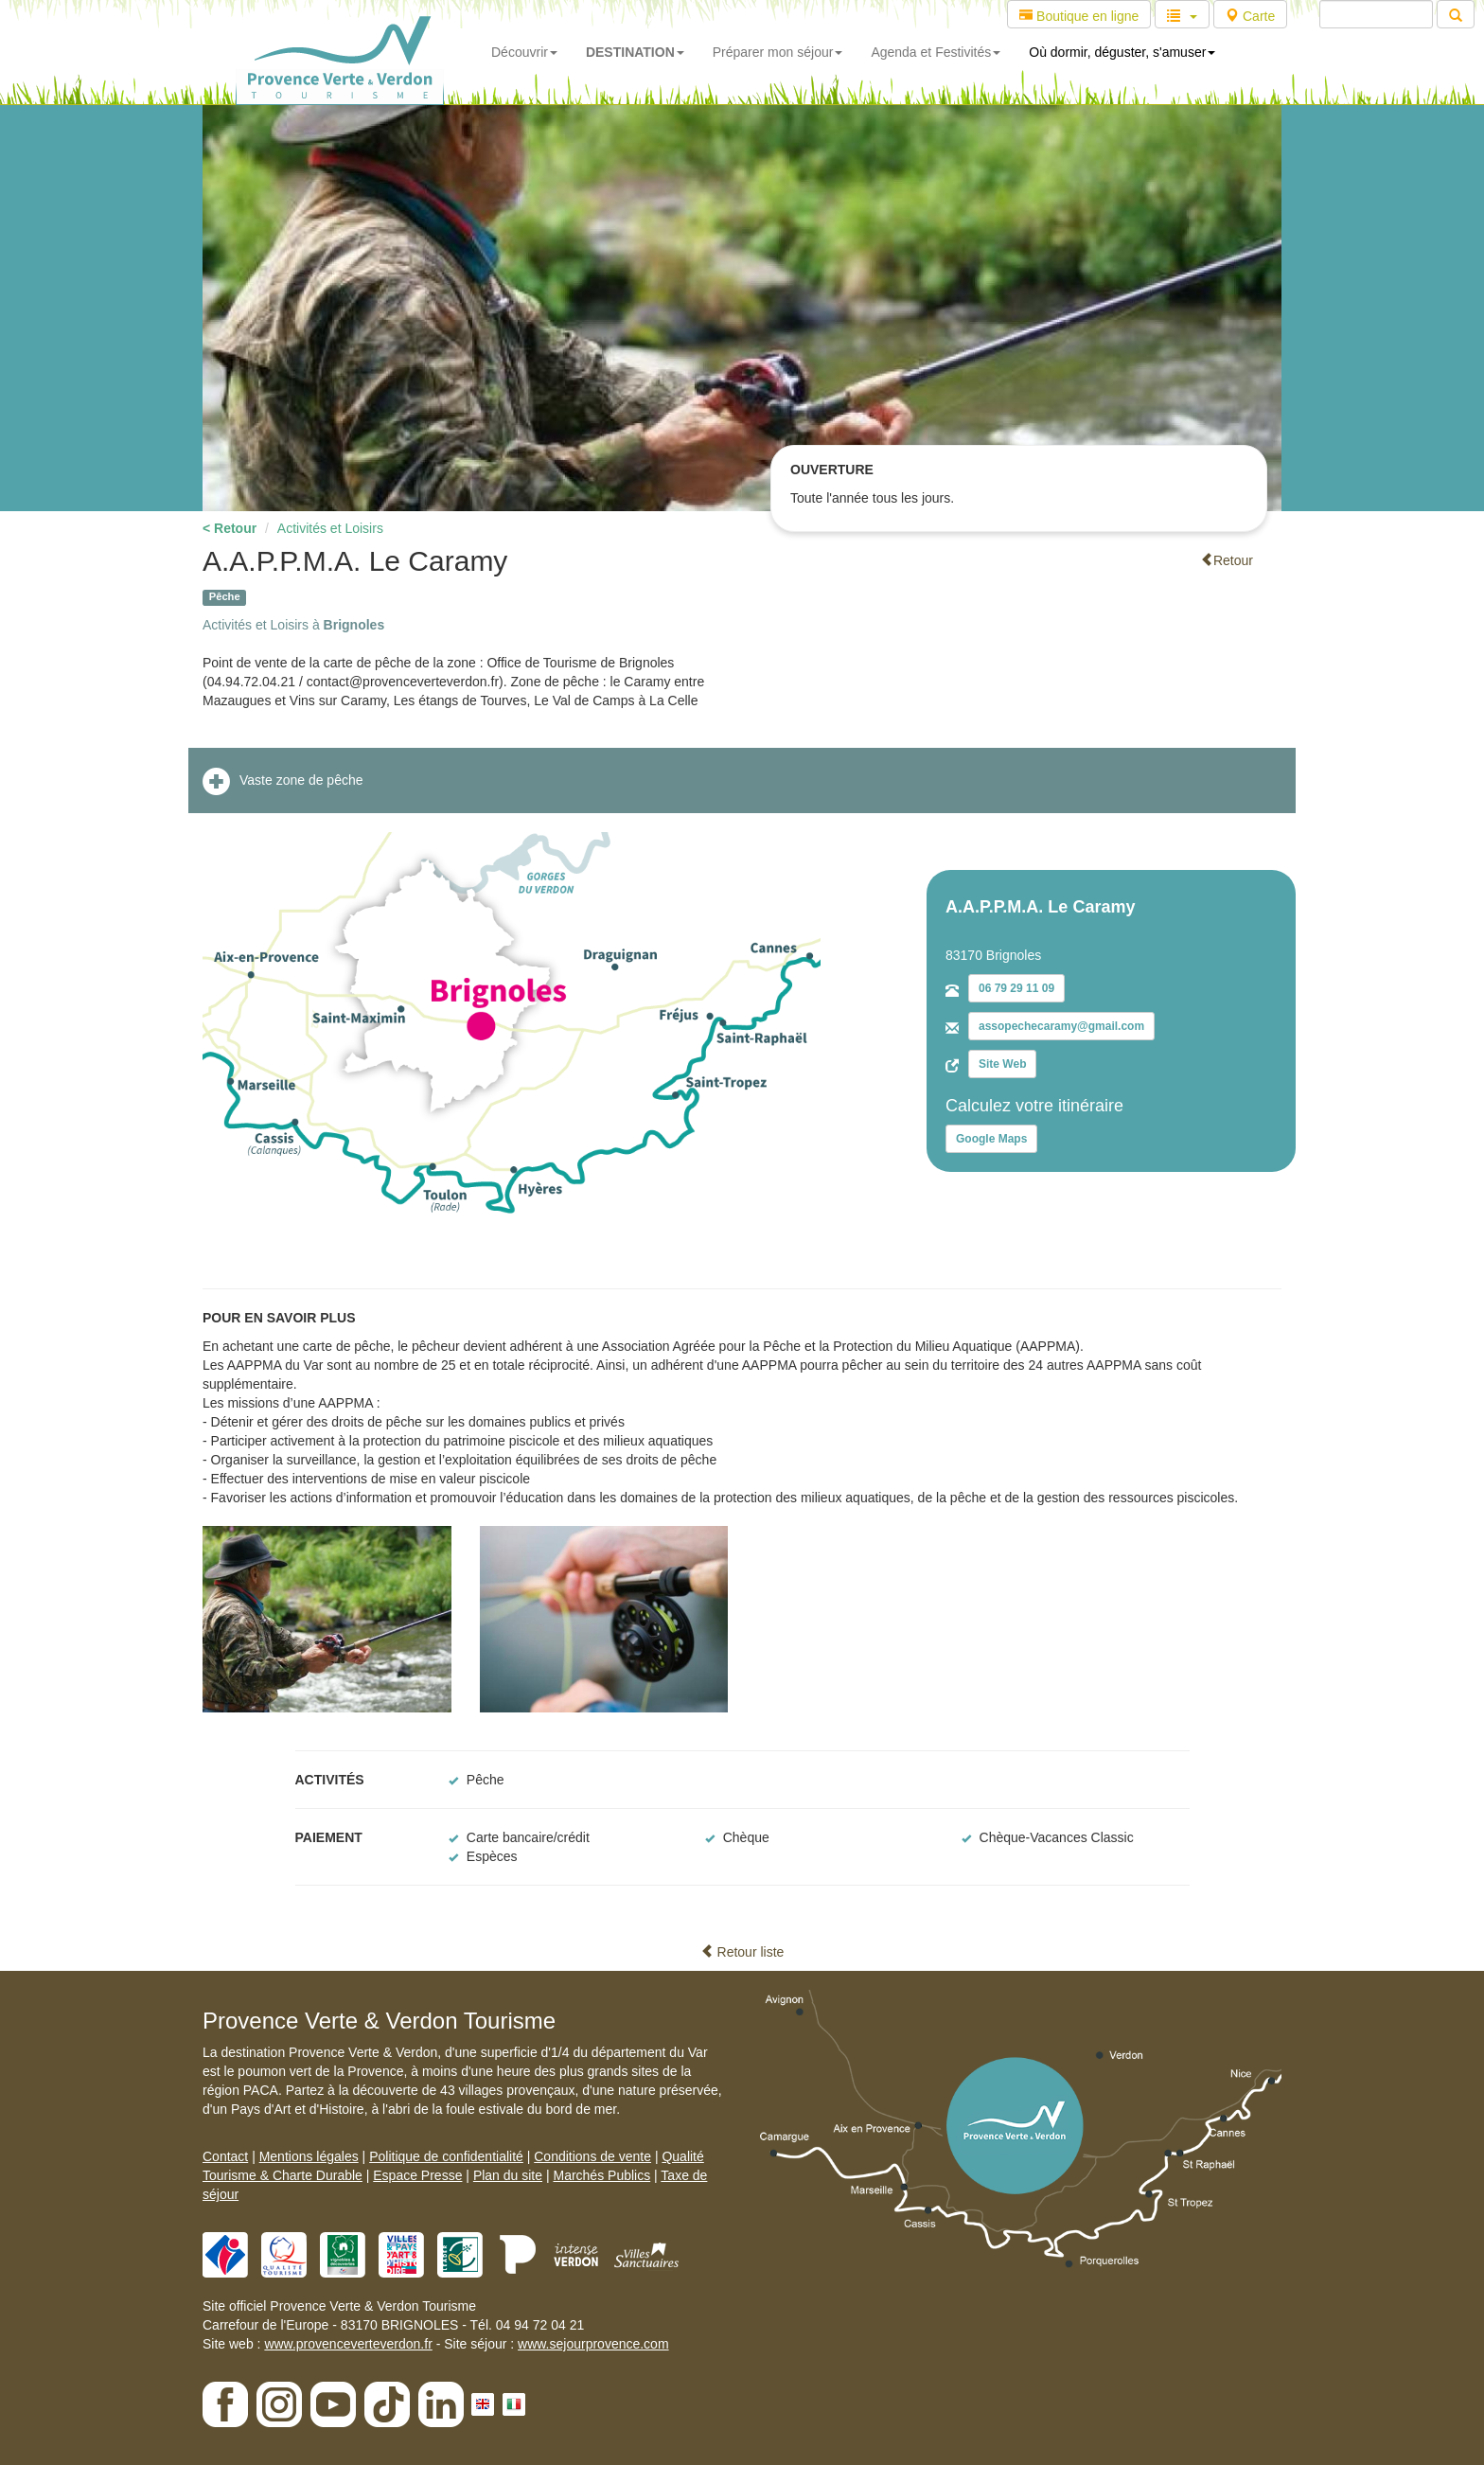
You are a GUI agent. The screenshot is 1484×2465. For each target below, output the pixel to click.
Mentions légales (309, 2156)
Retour (1226, 560)
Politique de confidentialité (446, 2156)
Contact (225, 2156)
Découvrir (524, 52)
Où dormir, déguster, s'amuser (1122, 52)
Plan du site (507, 2175)
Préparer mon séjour (778, 52)
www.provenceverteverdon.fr (348, 2343)
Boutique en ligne (1079, 16)
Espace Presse (417, 2175)
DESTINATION (635, 52)
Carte (1250, 16)
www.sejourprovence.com (593, 2343)
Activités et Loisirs (330, 528)
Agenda (935, 52)
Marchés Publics (601, 2175)
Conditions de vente (592, 2156)
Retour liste (742, 1952)
